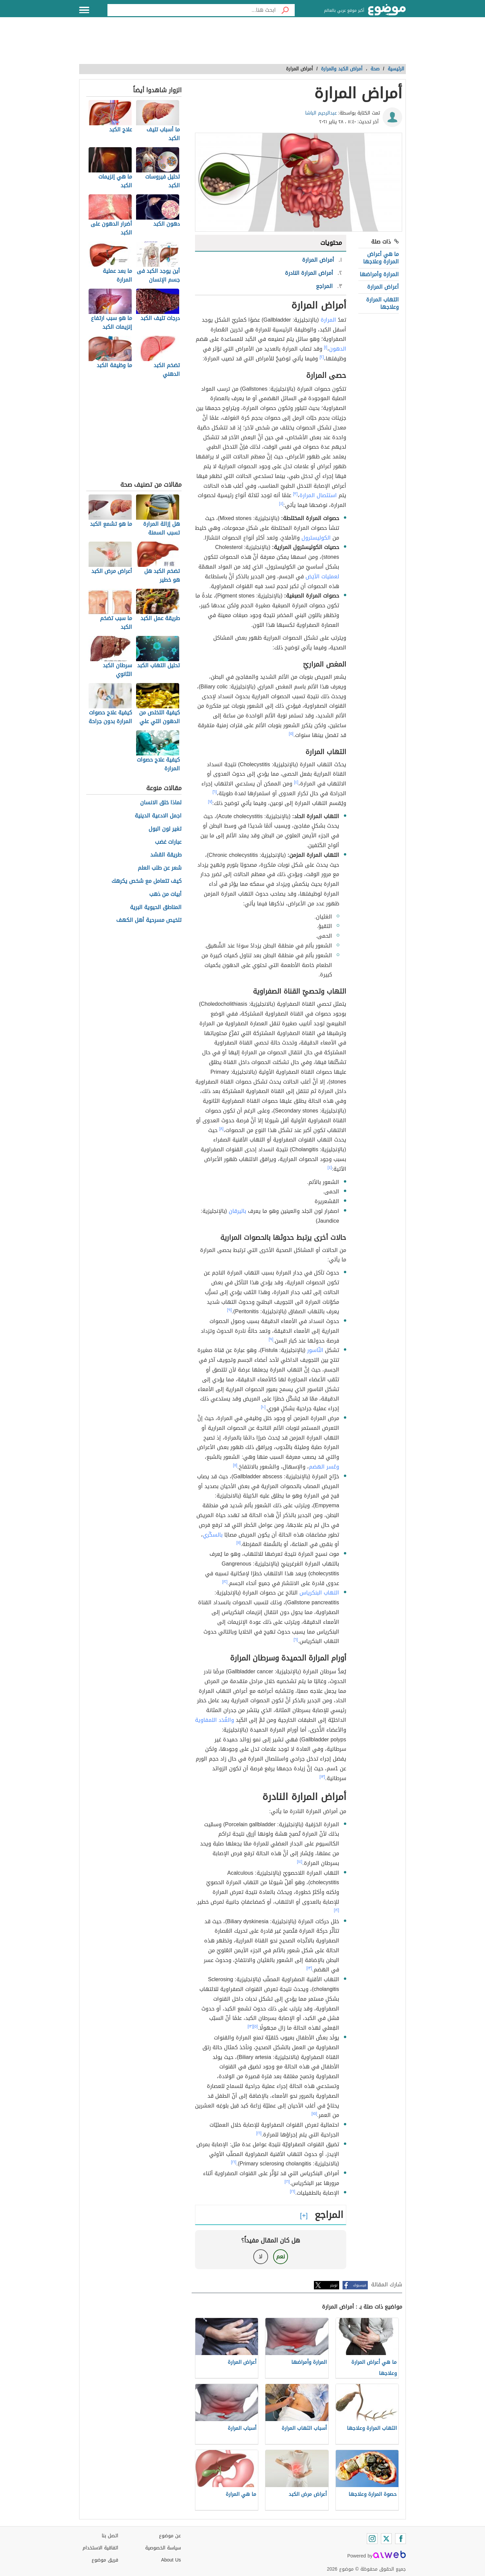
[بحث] (285, 10)
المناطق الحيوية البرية (156, 907)
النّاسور (315, 1350)
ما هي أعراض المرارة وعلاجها (381, 258)
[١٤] (299, 1861)
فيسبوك (359, 2285)
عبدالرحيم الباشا (321, 113)
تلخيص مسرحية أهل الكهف (149, 920)
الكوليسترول (316, 538)
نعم (280, 2256)
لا (260, 2256)
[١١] (235, 1465)
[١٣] (322, 1776)
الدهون (337, 349)
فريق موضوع (105, 2560)
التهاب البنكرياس (319, 1592)
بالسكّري (213, 1535)
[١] (325, 347)
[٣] (295, 493)
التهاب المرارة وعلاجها (382, 303)
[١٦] (259, 2133)
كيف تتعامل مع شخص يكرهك (146, 881)
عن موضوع (170, 2535)
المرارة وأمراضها (379, 274)
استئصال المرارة (318, 495)
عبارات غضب (168, 842)
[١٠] (263, 1407)
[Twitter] (386, 2538)
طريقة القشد (166, 855)
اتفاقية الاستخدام (100, 2547)
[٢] (322, 357)
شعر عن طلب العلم (160, 868)
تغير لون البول (165, 829)
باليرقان (237, 1211)
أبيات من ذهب (165, 894)
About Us (171, 2560)
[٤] (281, 503)
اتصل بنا (110, 2535)
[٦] (215, 792)
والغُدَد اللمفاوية (214, 1720)
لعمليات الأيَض (322, 576)
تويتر (333, 2285)
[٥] (291, 733)
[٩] (229, 1310)
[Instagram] (372, 2538)
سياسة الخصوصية (163, 2547)
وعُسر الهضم (324, 1466)
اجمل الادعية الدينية (158, 816)
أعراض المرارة (383, 287)
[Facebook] (400, 2538)
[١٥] (314, 2113)
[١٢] (225, 1581)
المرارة (328, 320)
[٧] (210, 801)
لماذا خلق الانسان (161, 803)
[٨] (221, 1128)
